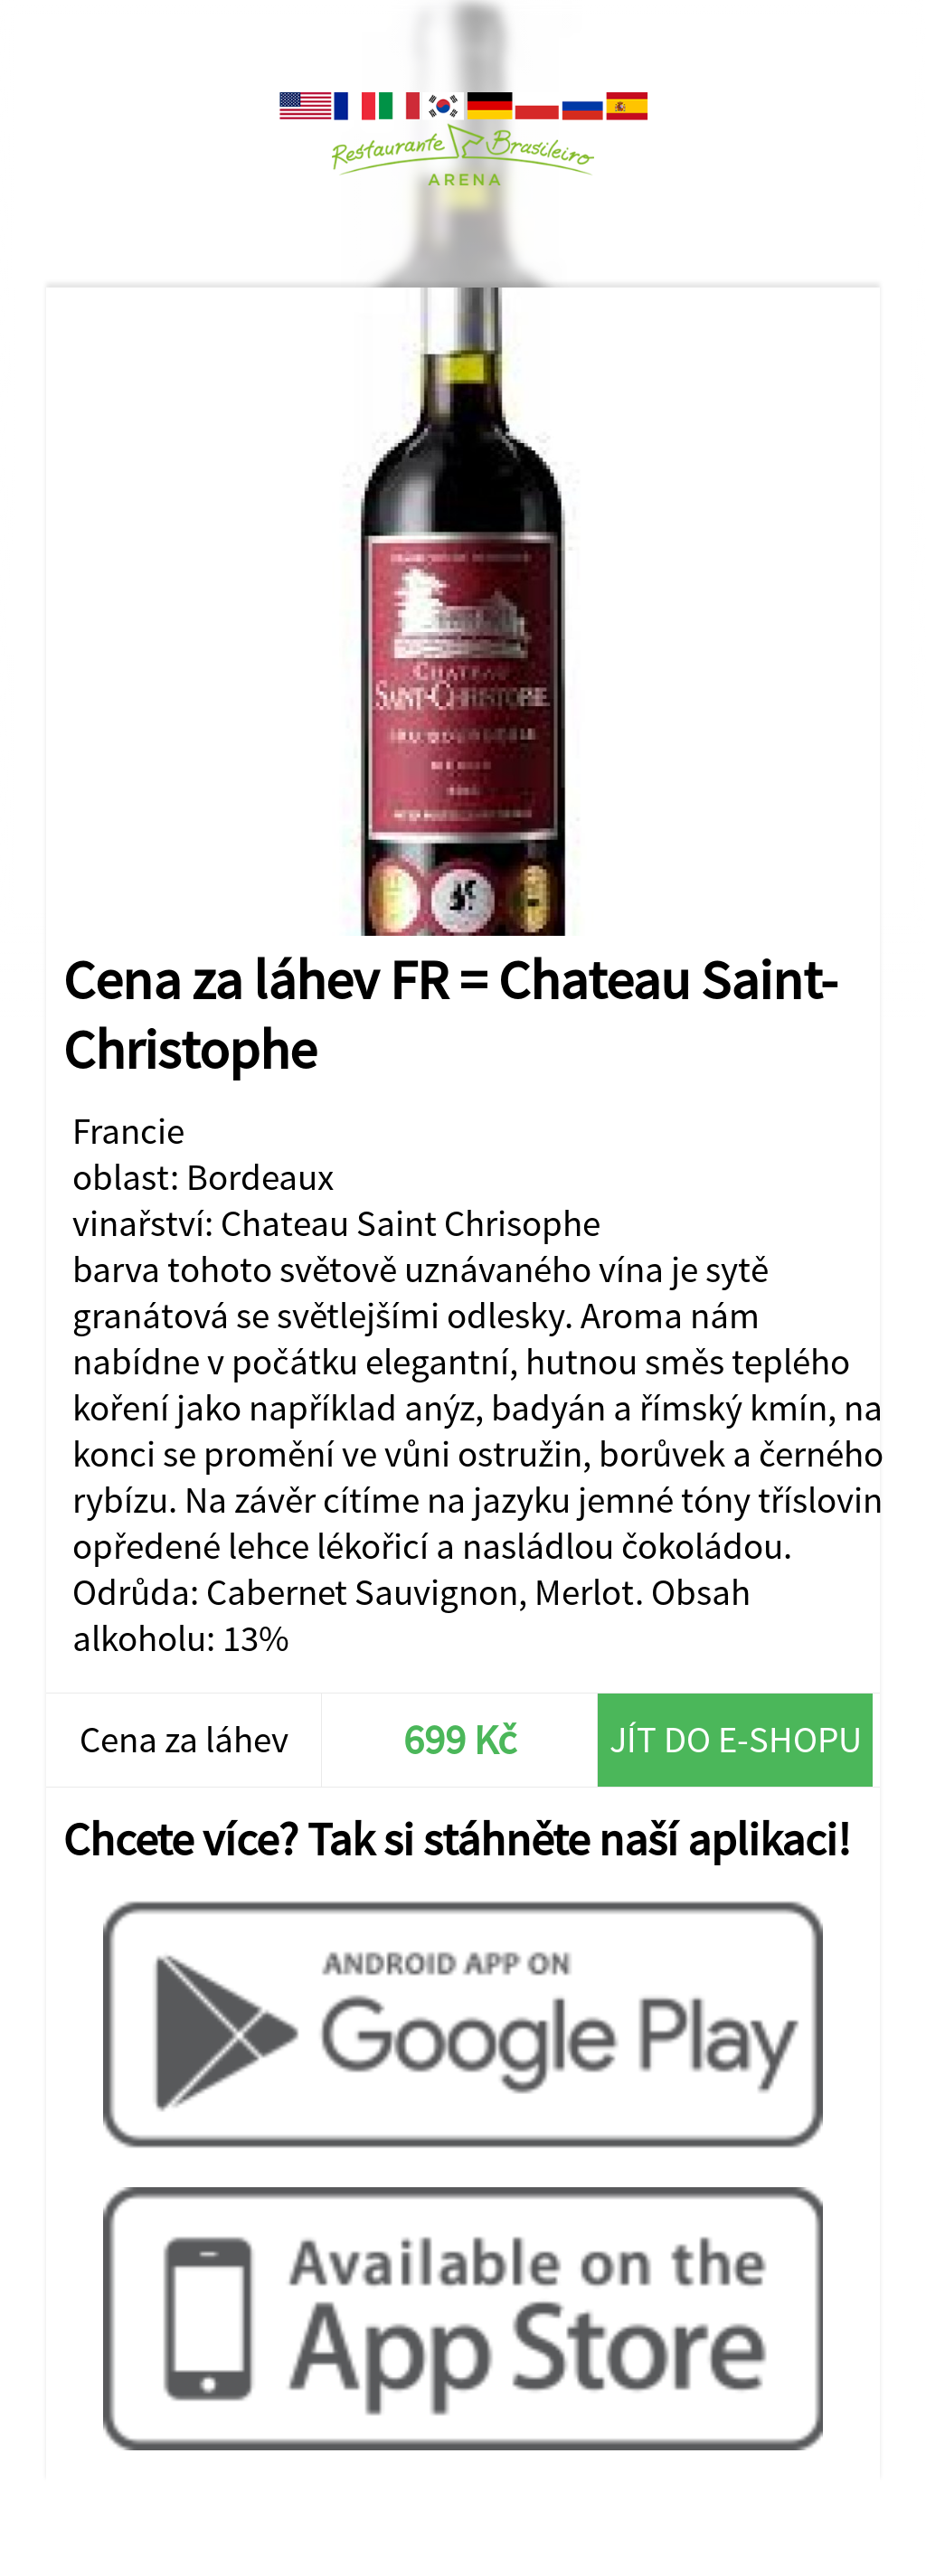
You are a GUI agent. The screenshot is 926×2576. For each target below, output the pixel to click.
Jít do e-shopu (735, 1739)
